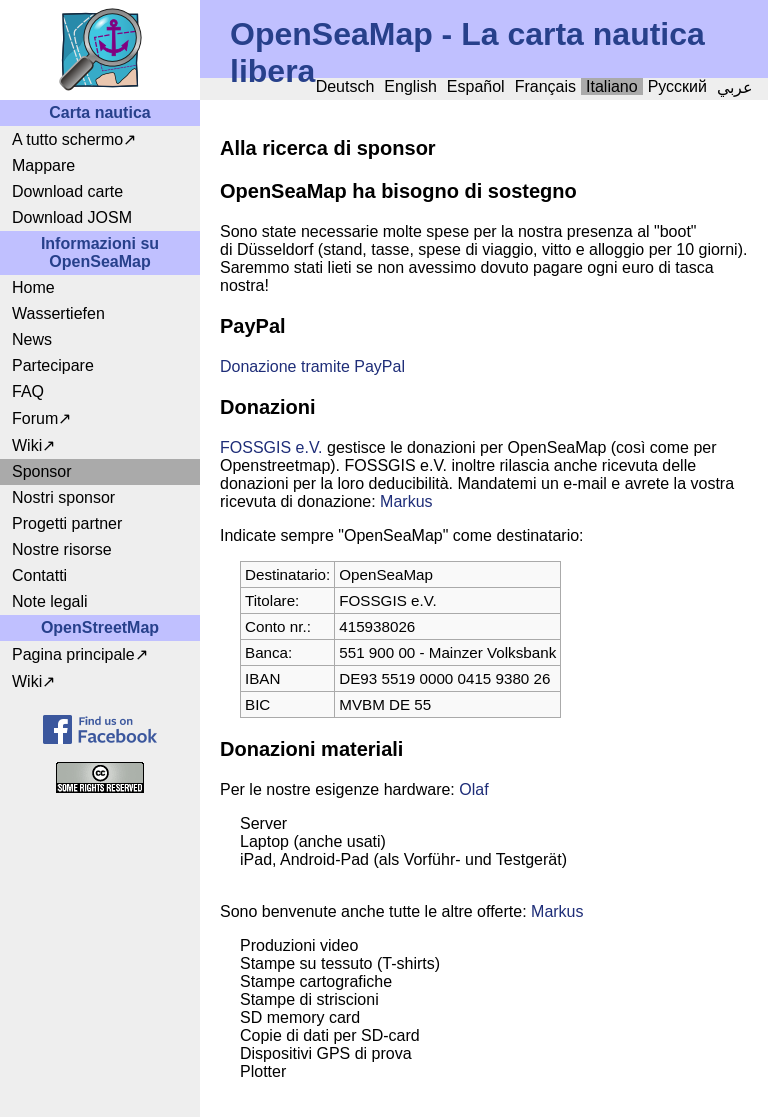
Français (545, 86)
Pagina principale (73, 654)
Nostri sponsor (63, 497)
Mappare (43, 165)
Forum (35, 418)
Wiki (27, 445)
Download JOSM (72, 217)
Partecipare (53, 365)
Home (33, 287)
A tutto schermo (67, 139)
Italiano (612, 86)
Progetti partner (67, 523)
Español (476, 86)
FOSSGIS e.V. (271, 447)
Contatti (39, 575)
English (410, 86)
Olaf (473, 789)
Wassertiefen (58, 313)
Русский (677, 86)
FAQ (28, 391)
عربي (735, 87)
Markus (406, 501)
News (32, 339)
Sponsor (42, 471)
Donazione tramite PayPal (312, 366)
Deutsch (345, 86)
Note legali (50, 601)
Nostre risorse (62, 549)
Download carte (67, 191)
